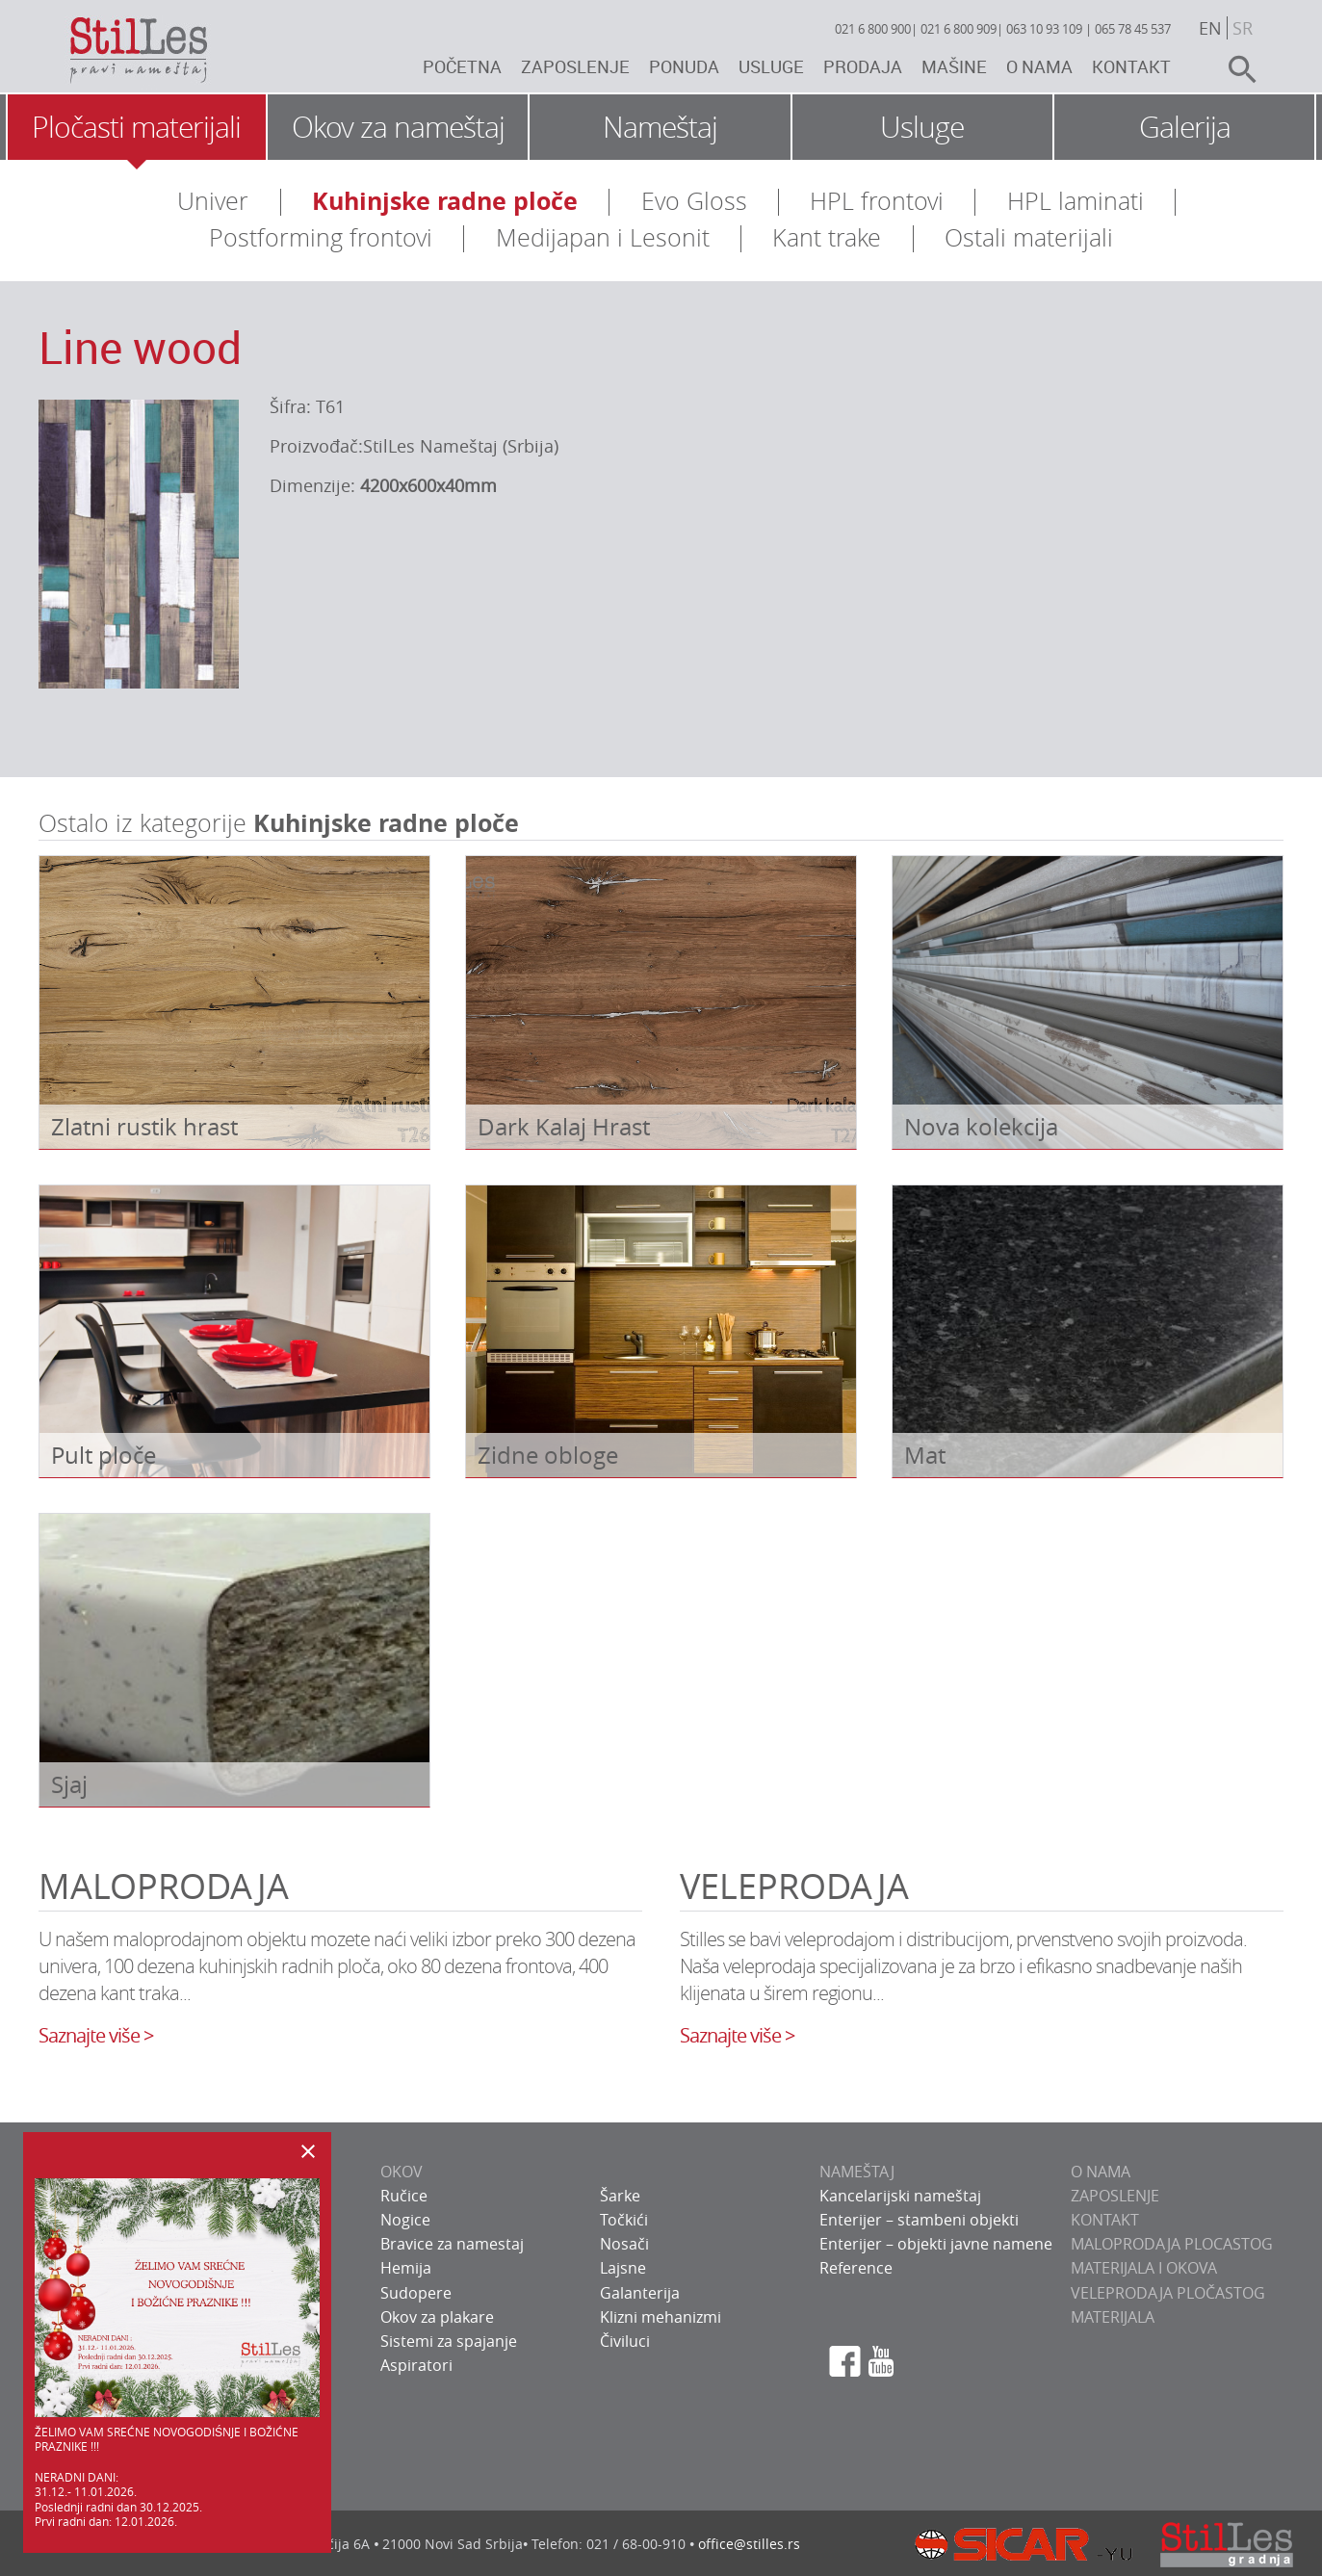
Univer (212, 201)
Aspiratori (416, 2365)
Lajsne (623, 2267)
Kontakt (1131, 66)
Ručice (404, 2195)
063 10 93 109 (1044, 29)
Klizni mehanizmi (660, 2317)
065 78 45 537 (1133, 29)
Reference (856, 2267)
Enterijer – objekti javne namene (935, 2243)
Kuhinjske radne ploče (445, 201)
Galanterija (640, 2292)
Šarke (620, 2195)
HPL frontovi (877, 201)
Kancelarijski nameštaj (900, 2195)
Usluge (771, 66)
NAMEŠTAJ (856, 2171)
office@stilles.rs (749, 2544)
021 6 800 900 (873, 29)
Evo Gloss (694, 201)
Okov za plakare (437, 2317)
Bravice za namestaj (452, 2243)
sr (1242, 27)
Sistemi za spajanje (448, 2341)
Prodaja (862, 66)
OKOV (401, 2171)
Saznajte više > (96, 2035)
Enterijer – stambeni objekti (919, 2219)
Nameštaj (660, 127)
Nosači (624, 2243)
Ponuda (684, 66)
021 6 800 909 (958, 29)
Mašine (954, 66)
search (1234, 69)
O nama (1039, 66)
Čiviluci (625, 2341)
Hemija (405, 2267)
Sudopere (416, 2292)
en (1210, 27)
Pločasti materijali (136, 127)
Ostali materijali (1029, 237)
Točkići (624, 2219)
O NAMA (1100, 2171)
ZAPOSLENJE (1115, 2195)
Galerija (1185, 127)
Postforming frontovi (320, 237)
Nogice (405, 2219)
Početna (462, 66)
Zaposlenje (575, 66)
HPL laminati (1075, 201)
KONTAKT (1105, 2219)
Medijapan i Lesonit (603, 237)
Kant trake (826, 237)
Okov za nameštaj (398, 127)
